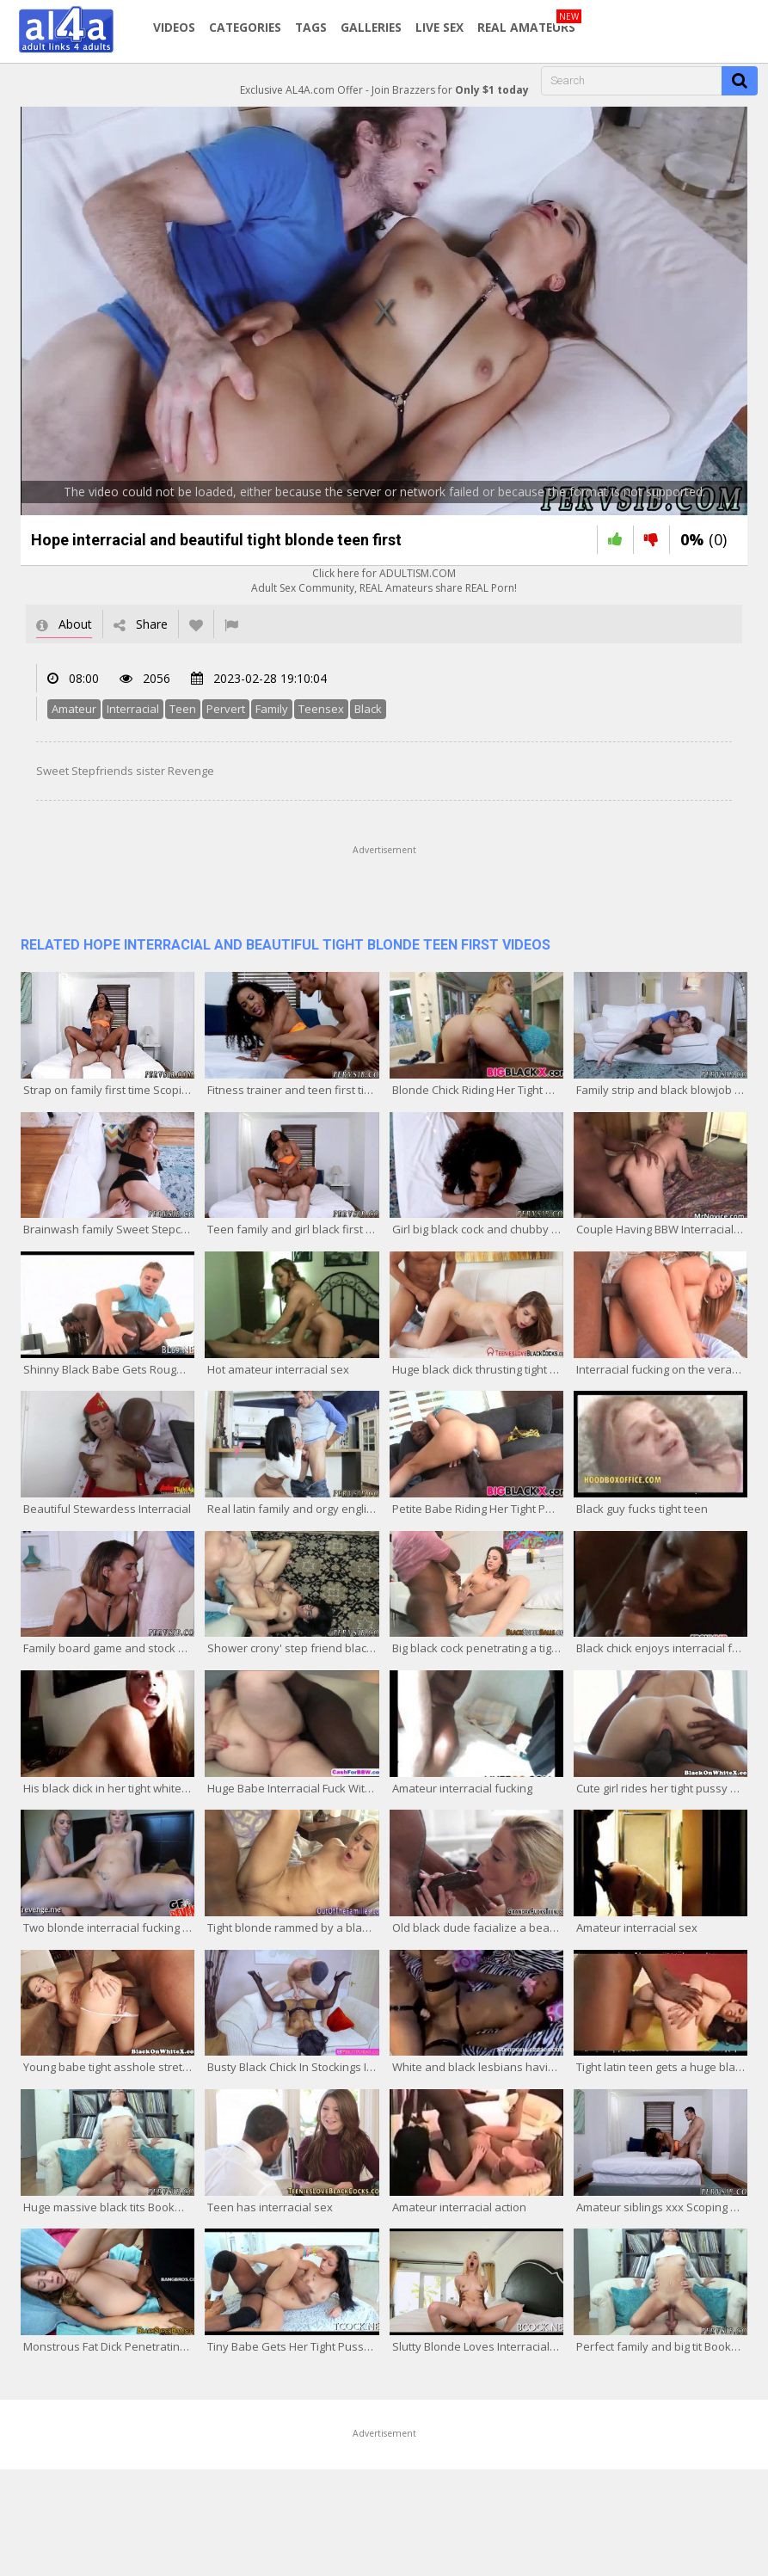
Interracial (133, 708)
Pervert (225, 708)
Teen (182, 708)
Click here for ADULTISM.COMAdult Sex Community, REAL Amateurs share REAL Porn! (384, 580)
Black (368, 708)
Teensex (321, 708)
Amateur (74, 708)
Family (271, 708)
